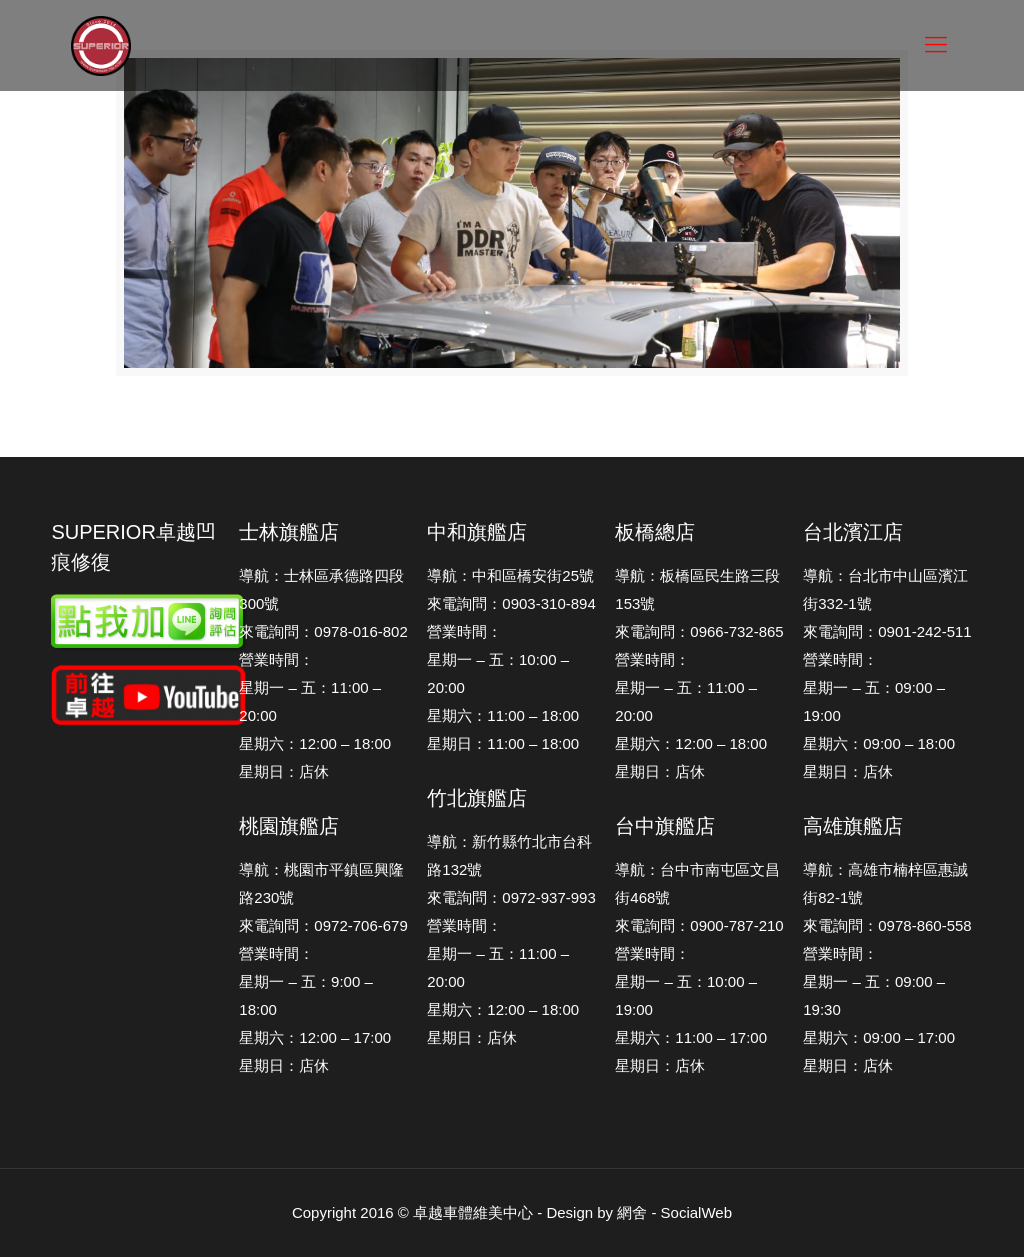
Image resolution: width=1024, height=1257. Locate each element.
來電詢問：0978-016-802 (323, 631)
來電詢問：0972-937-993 (511, 897)
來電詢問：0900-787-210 (699, 925)
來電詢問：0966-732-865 (699, 631)
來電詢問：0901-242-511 (887, 631)
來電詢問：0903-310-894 (511, 603)
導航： (825, 575)
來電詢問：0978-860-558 (887, 925)
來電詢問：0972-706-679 (323, 925)
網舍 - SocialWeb (674, 1212)
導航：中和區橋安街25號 (510, 575)
